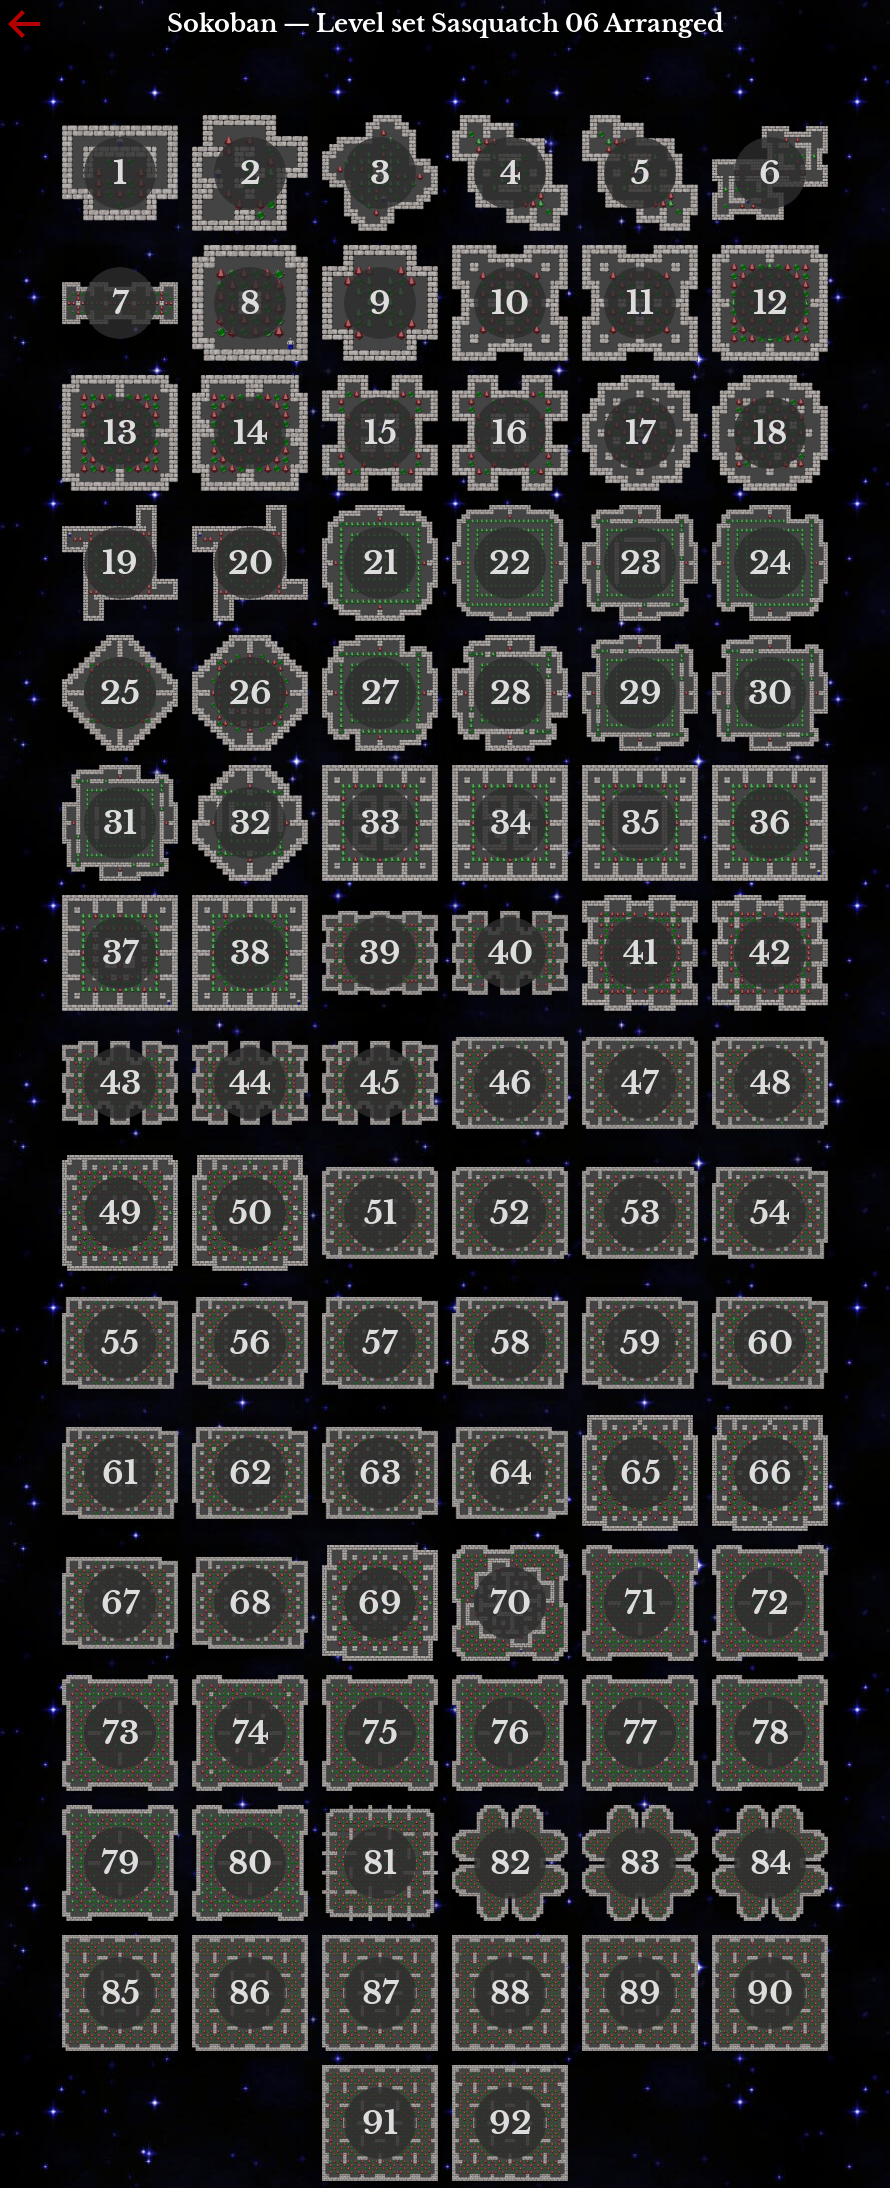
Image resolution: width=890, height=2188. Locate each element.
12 (770, 303)
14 (250, 433)
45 (380, 1083)
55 (120, 1343)
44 (250, 1083)
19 (120, 563)
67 (120, 1603)
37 (120, 953)
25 (120, 693)
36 (770, 823)
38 (250, 953)
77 (640, 1733)
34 (510, 823)
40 (510, 953)
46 (510, 1083)
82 (510, 1863)
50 (250, 1213)
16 (510, 433)
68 (250, 1603)
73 (120, 1733)
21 (380, 563)
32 (250, 823)
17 (640, 433)
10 (510, 303)
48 (770, 1083)
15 (380, 433)
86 (250, 1993)
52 (510, 1213)
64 (510, 1473)
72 (770, 1603)
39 (380, 953)
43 (120, 1083)
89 (640, 1993)
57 (380, 1343)
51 (380, 1213)
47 (640, 1083)
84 (770, 1863)
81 (380, 1863)
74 (250, 1733)
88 (510, 1993)
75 (380, 1733)
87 (380, 1993)
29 (640, 693)
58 (510, 1343)
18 (770, 433)
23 (640, 563)
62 (250, 1473)
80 (250, 1863)
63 (380, 1473)
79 (120, 1863)
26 (250, 693)
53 (640, 1213)
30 (770, 693)
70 (510, 1603)
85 (120, 1993)
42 (770, 953)
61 (120, 1473)
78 (770, 1733)
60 (770, 1343)
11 (640, 303)
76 (510, 1733)
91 (380, 2123)
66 (770, 1473)
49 (120, 1213)
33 (380, 823)
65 (640, 1473)
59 (640, 1343)
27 (380, 693)
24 (770, 563)
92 (510, 2123)
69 (380, 1603)
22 (510, 563)
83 (640, 1863)
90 (770, 1993)
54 (770, 1213)
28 (510, 693)
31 (120, 823)
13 (120, 433)
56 (250, 1343)
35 (640, 823)
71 (640, 1603)
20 (250, 563)
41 (640, 953)
